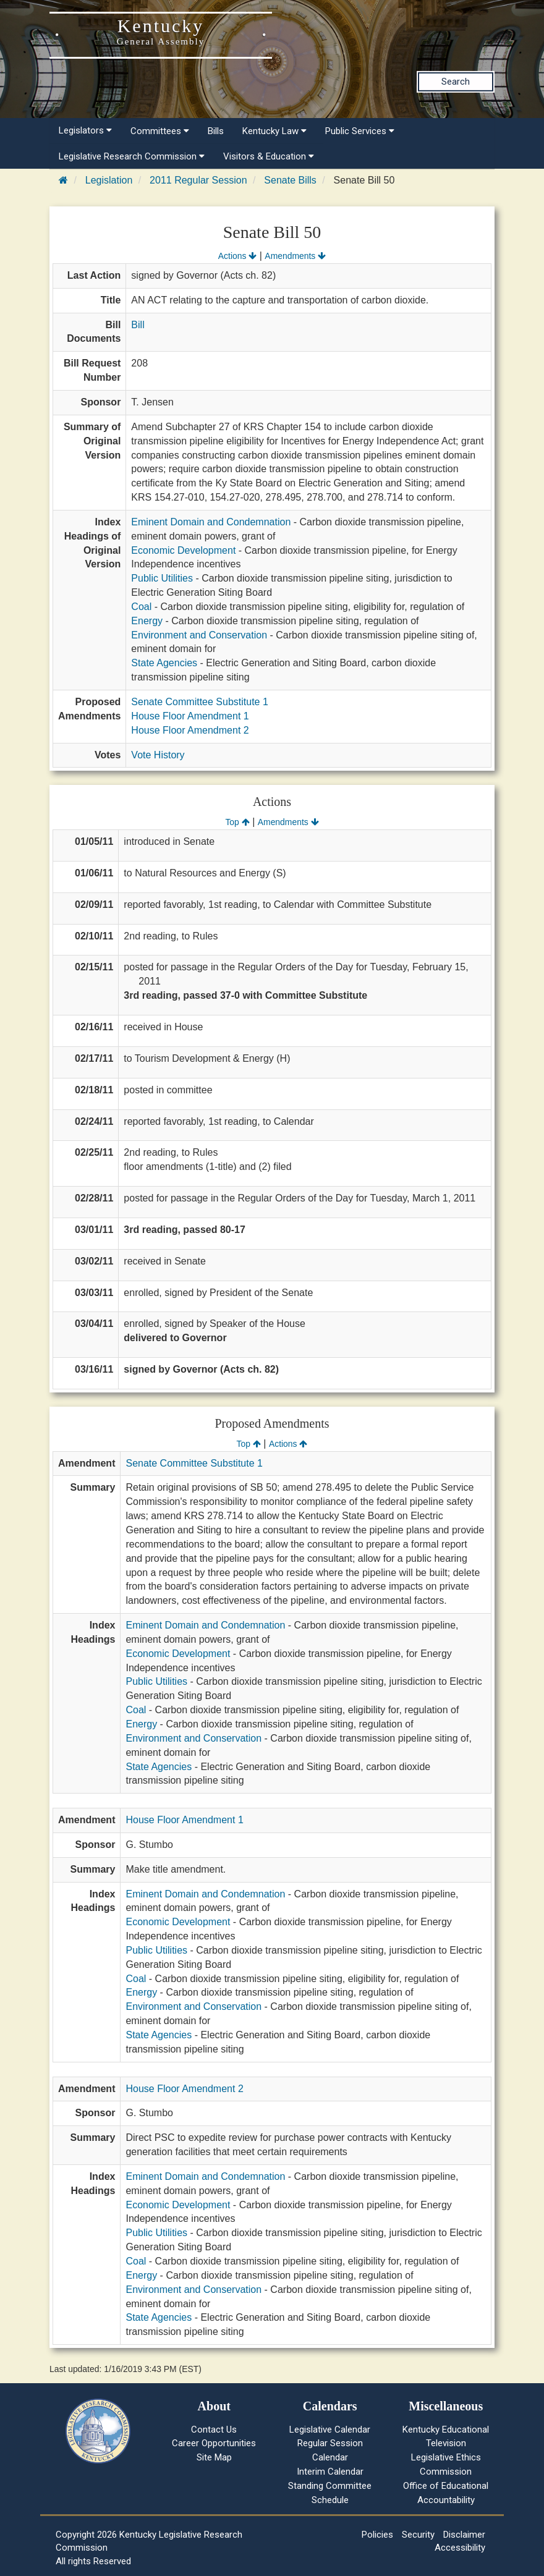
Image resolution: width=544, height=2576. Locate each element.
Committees (159, 131)
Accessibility (460, 2547)
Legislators (85, 130)
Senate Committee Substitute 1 (199, 702)
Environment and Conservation (199, 635)
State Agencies (164, 663)
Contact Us (214, 2429)
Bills (216, 131)
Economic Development (183, 550)
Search (455, 81)
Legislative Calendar (329, 2429)
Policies (377, 2534)
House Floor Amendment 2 (190, 730)
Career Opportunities (214, 2443)
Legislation (109, 180)
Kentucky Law (274, 131)
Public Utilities (162, 578)
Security (418, 2534)
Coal (141, 606)
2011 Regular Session (198, 180)
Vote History (157, 755)
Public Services (359, 131)
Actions (237, 256)
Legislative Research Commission (132, 156)
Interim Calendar (330, 2471)
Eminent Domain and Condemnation (211, 522)
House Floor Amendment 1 (190, 716)
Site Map (214, 2457)
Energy (147, 621)
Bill (137, 325)
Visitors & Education (268, 156)
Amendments (295, 256)
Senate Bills (290, 180)
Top (237, 822)
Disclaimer (464, 2534)
